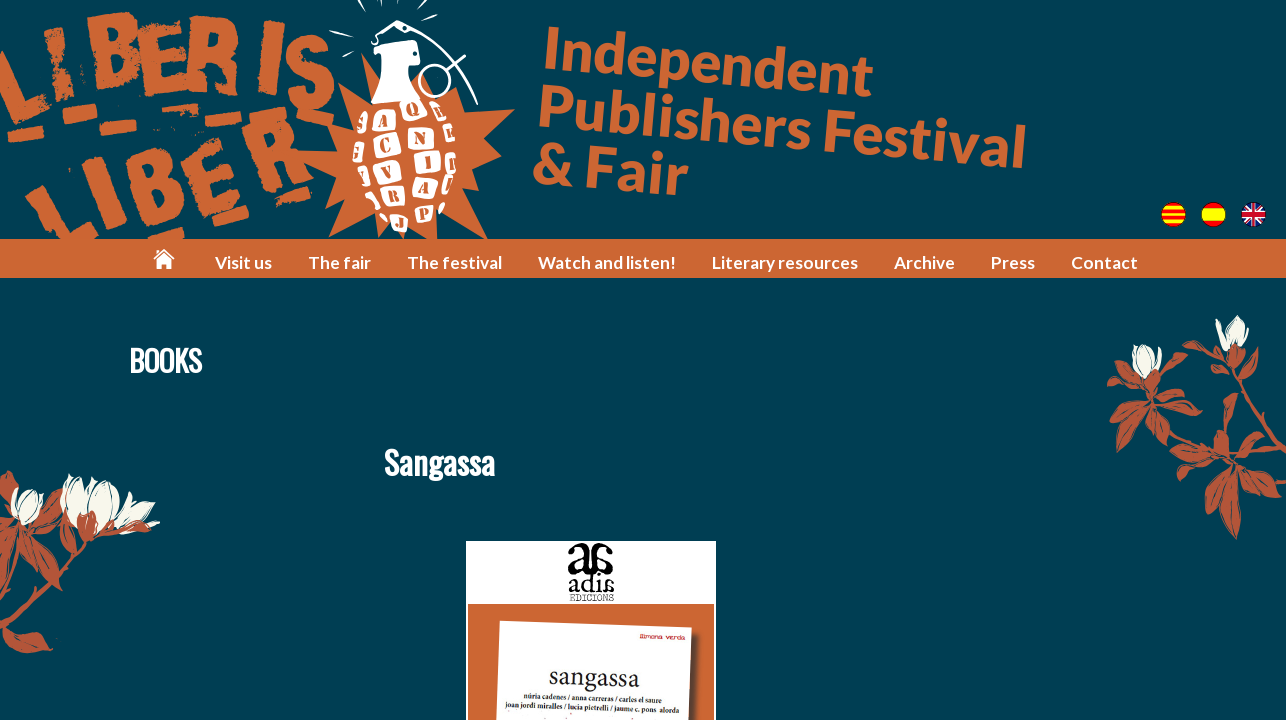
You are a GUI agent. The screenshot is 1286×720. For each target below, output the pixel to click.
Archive (924, 262)
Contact (1104, 262)
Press (1013, 262)
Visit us (243, 262)
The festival (454, 262)
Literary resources (785, 262)
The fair (339, 262)
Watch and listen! (607, 262)
